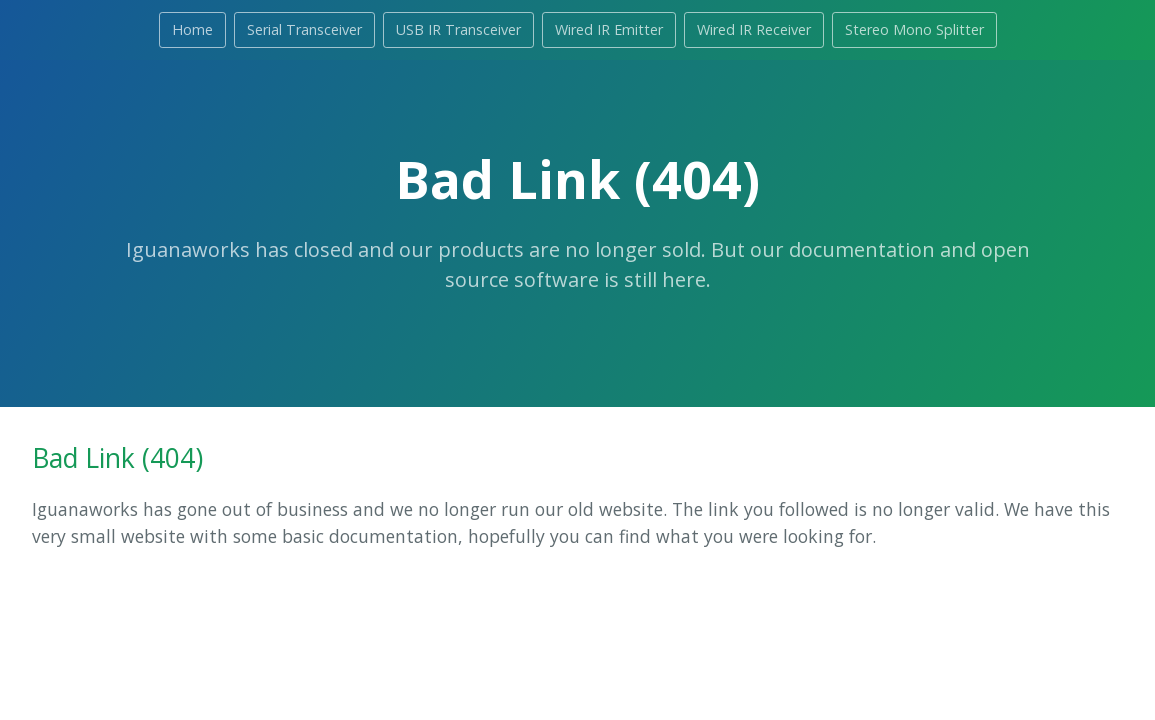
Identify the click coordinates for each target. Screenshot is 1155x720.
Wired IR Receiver (754, 29)
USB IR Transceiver (458, 29)
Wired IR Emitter (609, 29)
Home (192, 29)
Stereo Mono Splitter (914, 29)
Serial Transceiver (304, 29)
